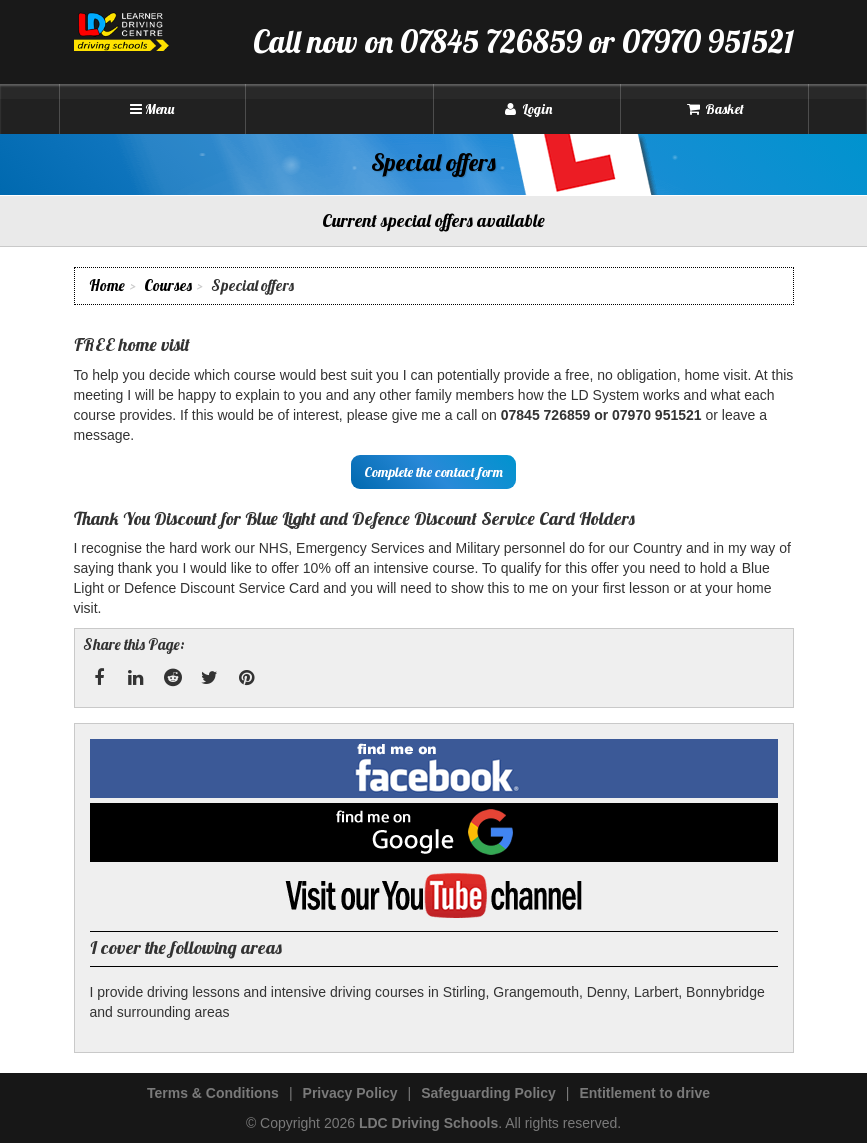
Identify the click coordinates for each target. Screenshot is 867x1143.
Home (107, 285)
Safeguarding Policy (488, 1093)
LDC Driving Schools (428, 1123)
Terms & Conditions (213, 1093)
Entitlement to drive (644, 1093)
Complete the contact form (433, 472)
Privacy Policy (350, 1093)
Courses (168, 285)
